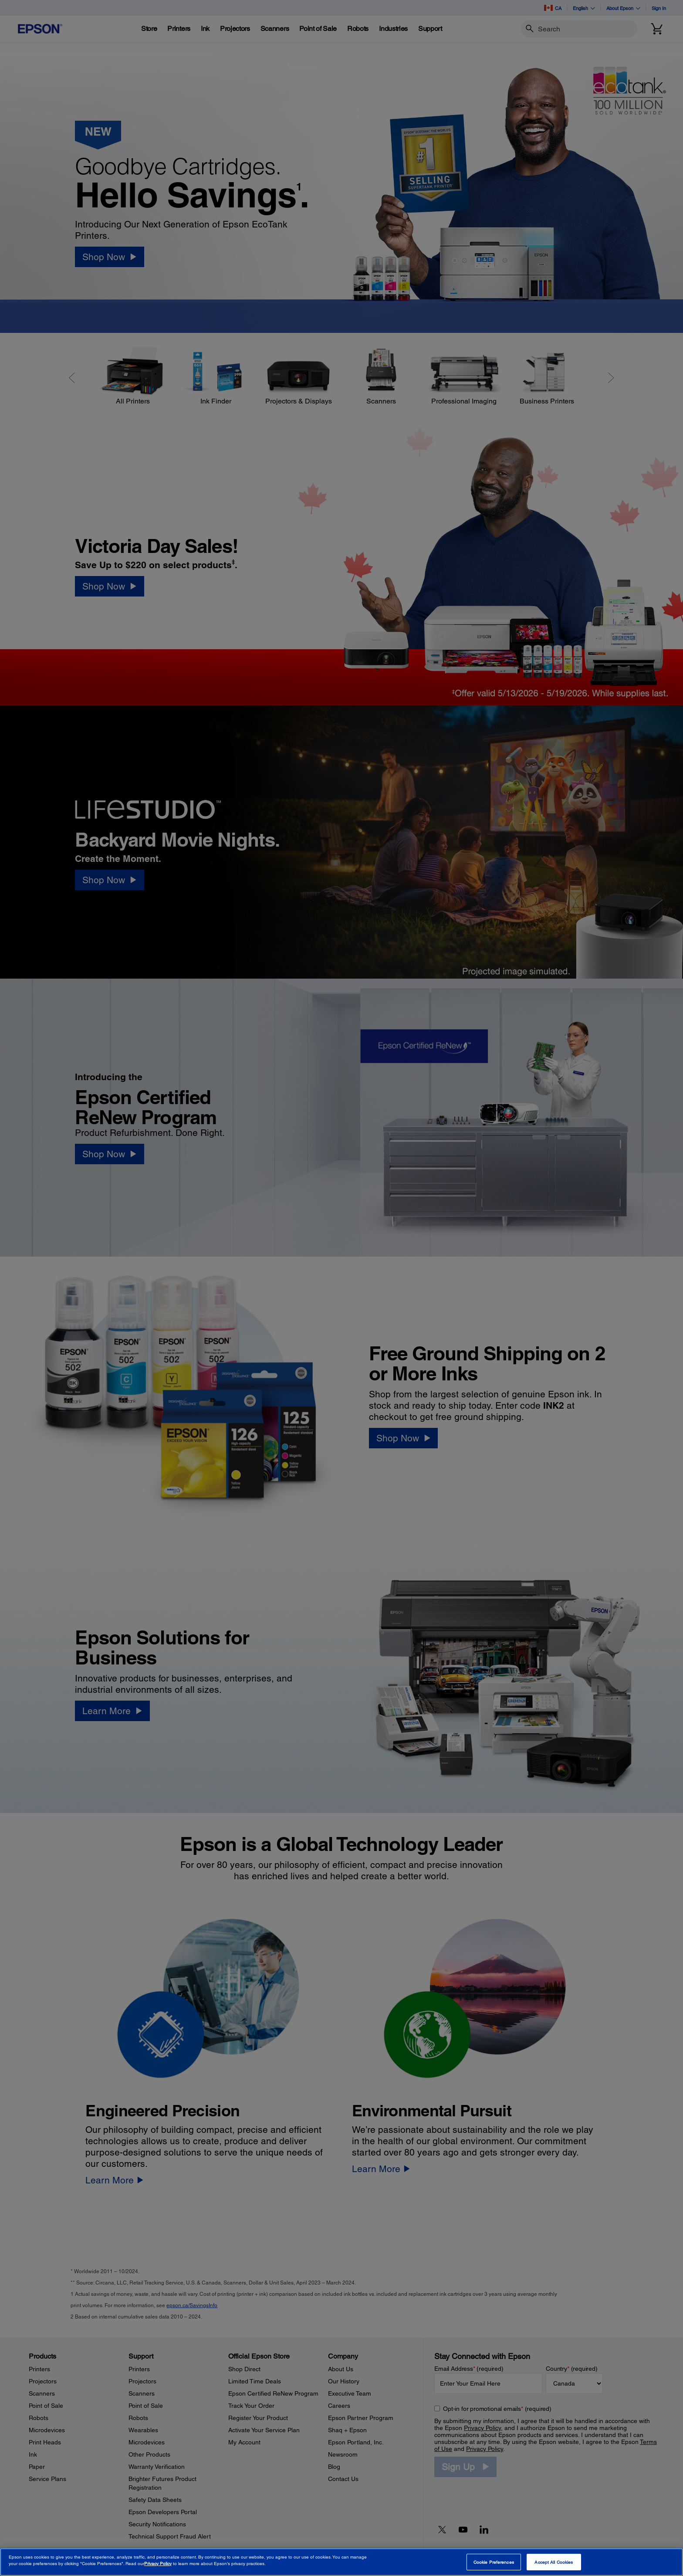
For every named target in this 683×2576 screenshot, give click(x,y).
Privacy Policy (158, 2563)
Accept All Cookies (553, 2562)
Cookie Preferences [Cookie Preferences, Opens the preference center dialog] (493, 2562)
